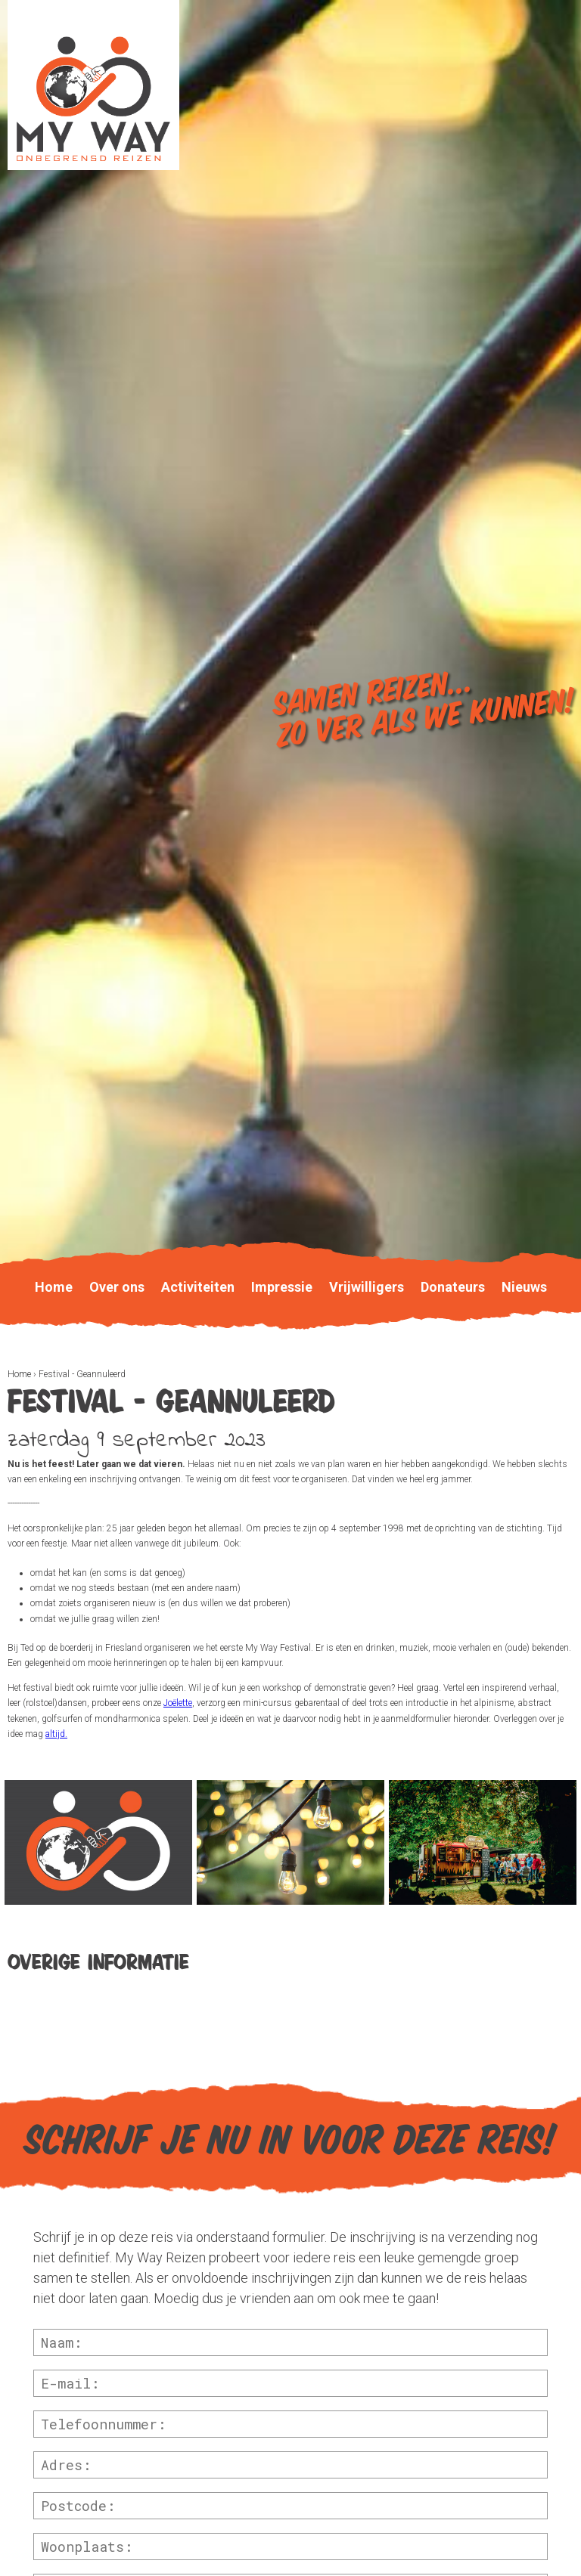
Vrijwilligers (366, 1287)
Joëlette (177, 1703)
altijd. (56, 1734)
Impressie (281, 1287)
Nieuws (524, 1287)
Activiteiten (198, 1287)
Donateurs (453, 1287)
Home (19, 1374)
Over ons (116, 1287)
